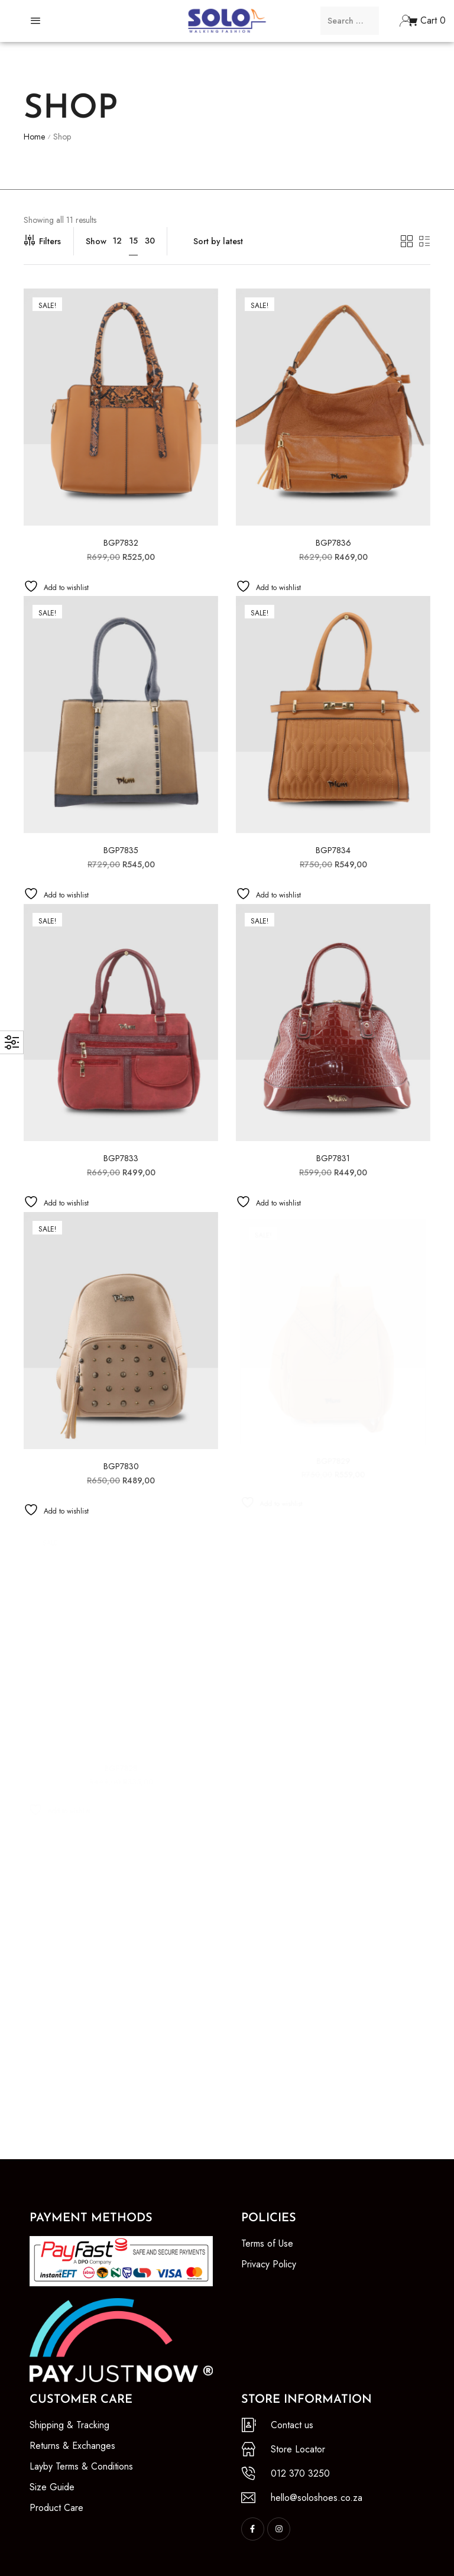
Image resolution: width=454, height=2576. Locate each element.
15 (133, 241)
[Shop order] (287, 241)
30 (150, 241)
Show (96, 241)
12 (117, 241)
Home (34, 136)
